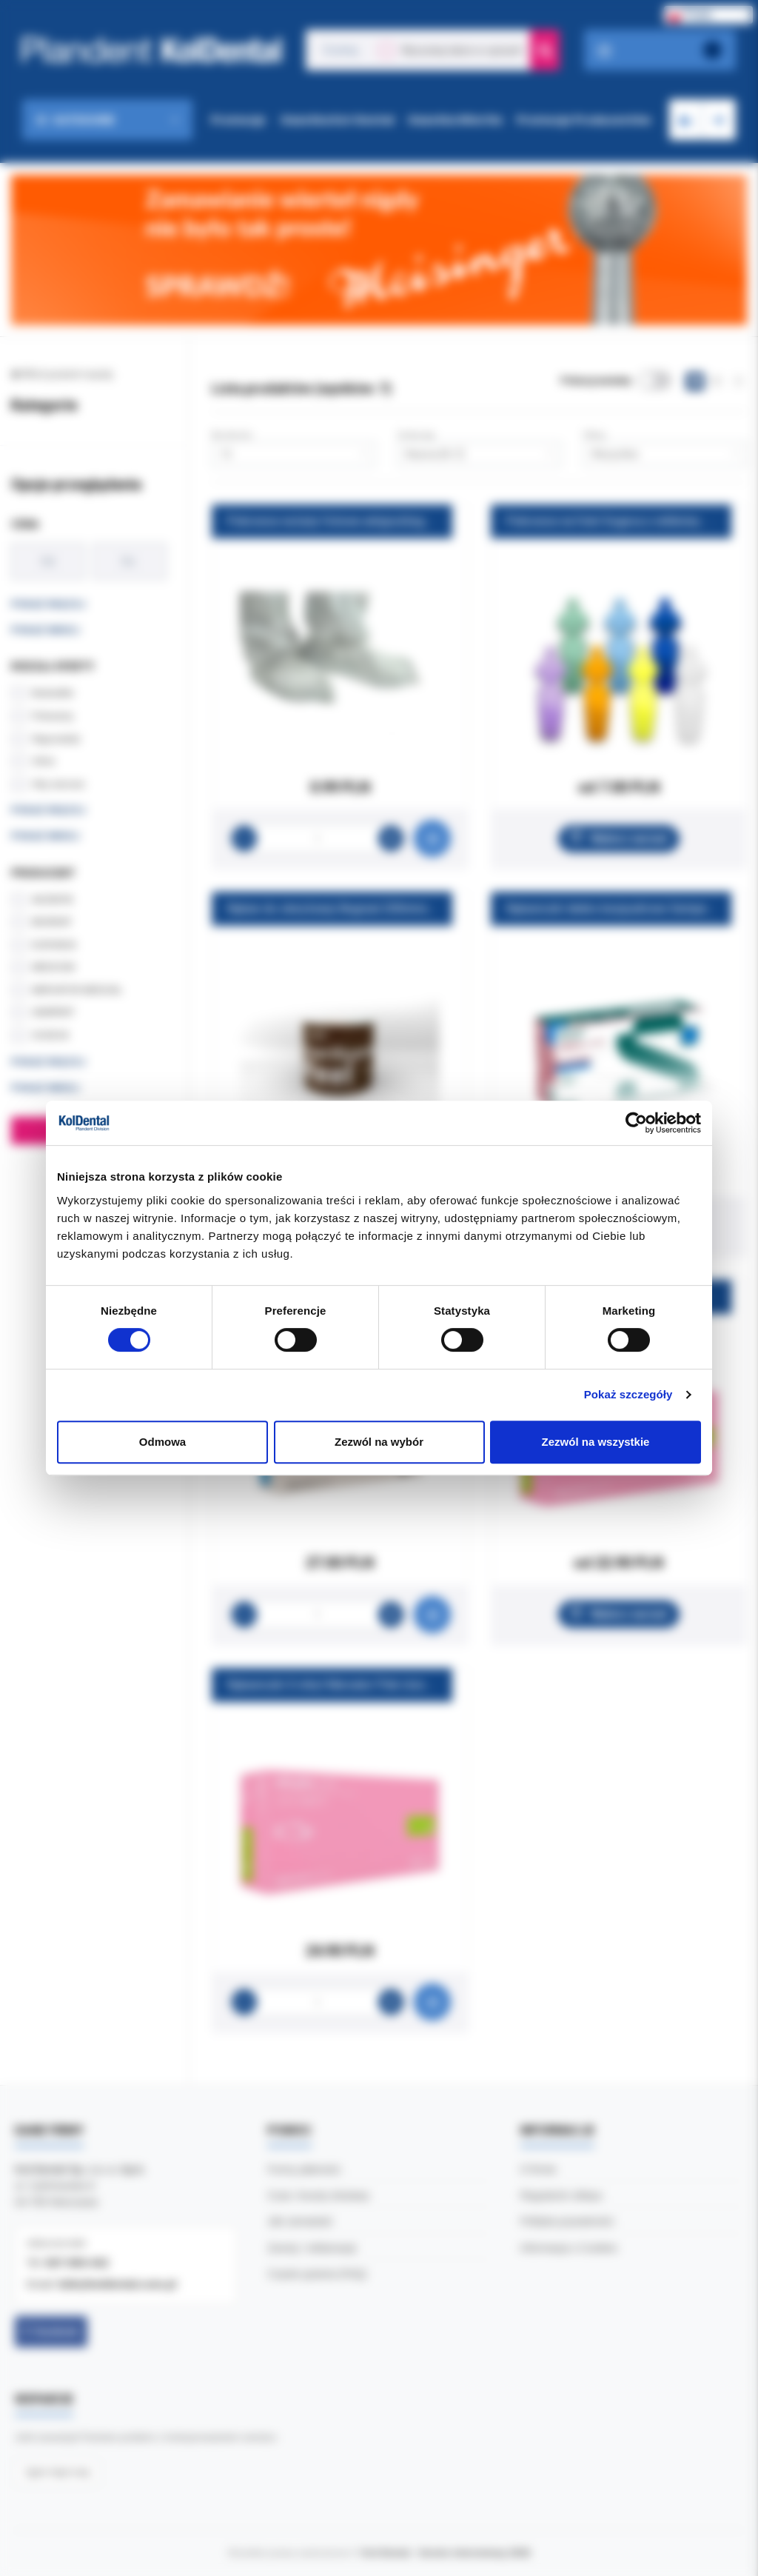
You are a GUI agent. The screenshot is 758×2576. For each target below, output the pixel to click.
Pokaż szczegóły (628, 1394)
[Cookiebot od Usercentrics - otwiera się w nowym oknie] (636, 1123)
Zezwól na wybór (379, 1441)
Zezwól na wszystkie (596, 1441)
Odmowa (162, 1441)
